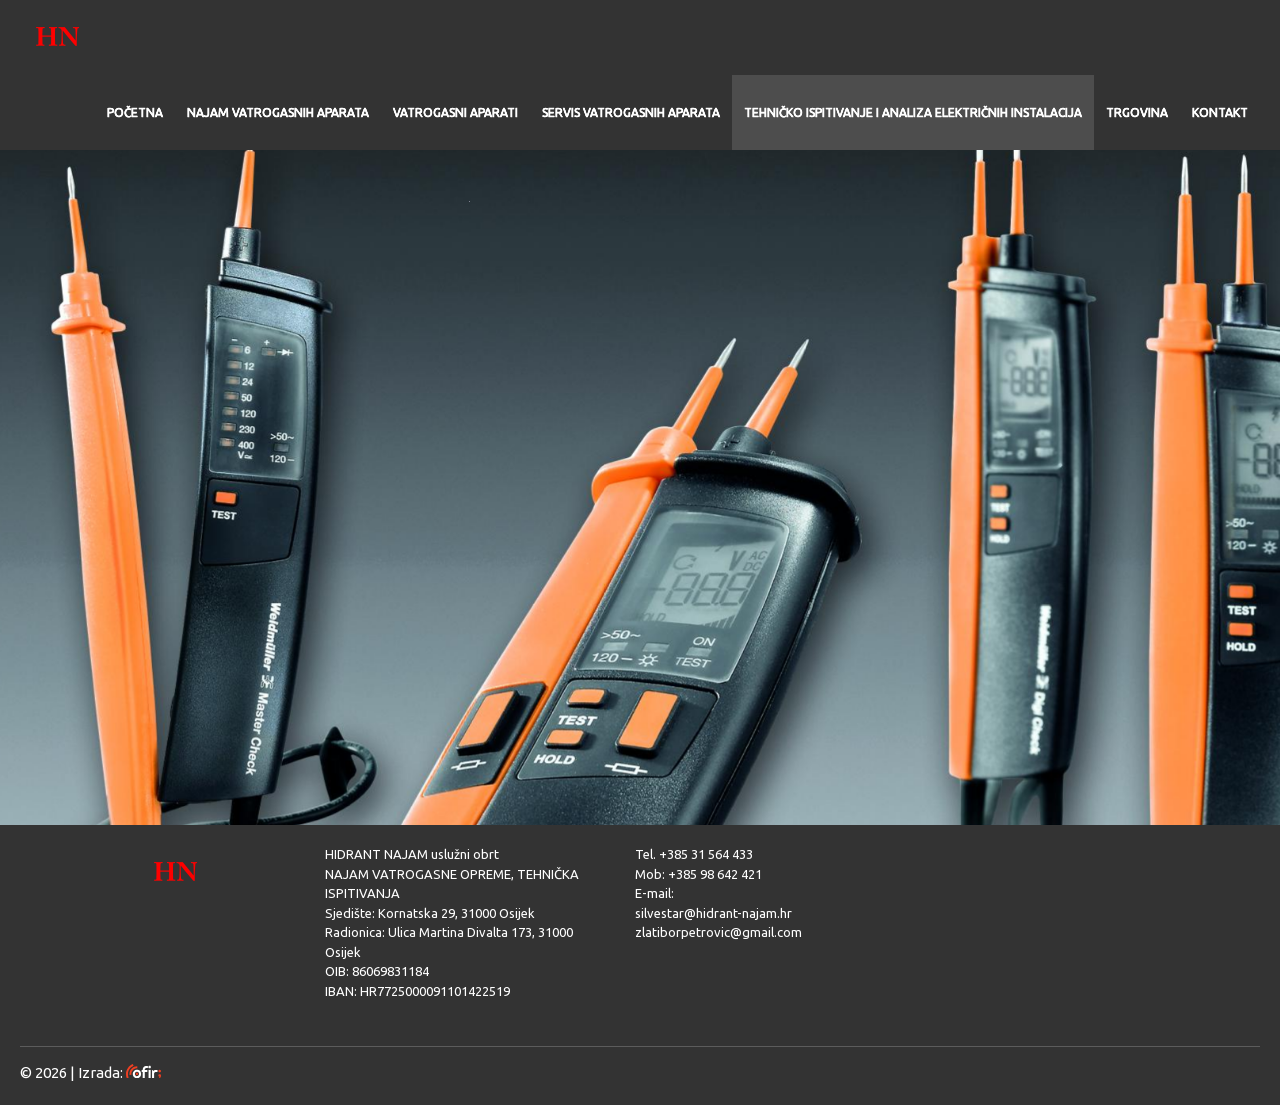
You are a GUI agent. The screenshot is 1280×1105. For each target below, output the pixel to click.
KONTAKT (1220, 112)
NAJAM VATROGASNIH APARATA (278, 112)
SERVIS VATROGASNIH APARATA (631, 112)
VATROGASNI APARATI (455, 112)
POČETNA (135, 112)
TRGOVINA (1137, 112)
